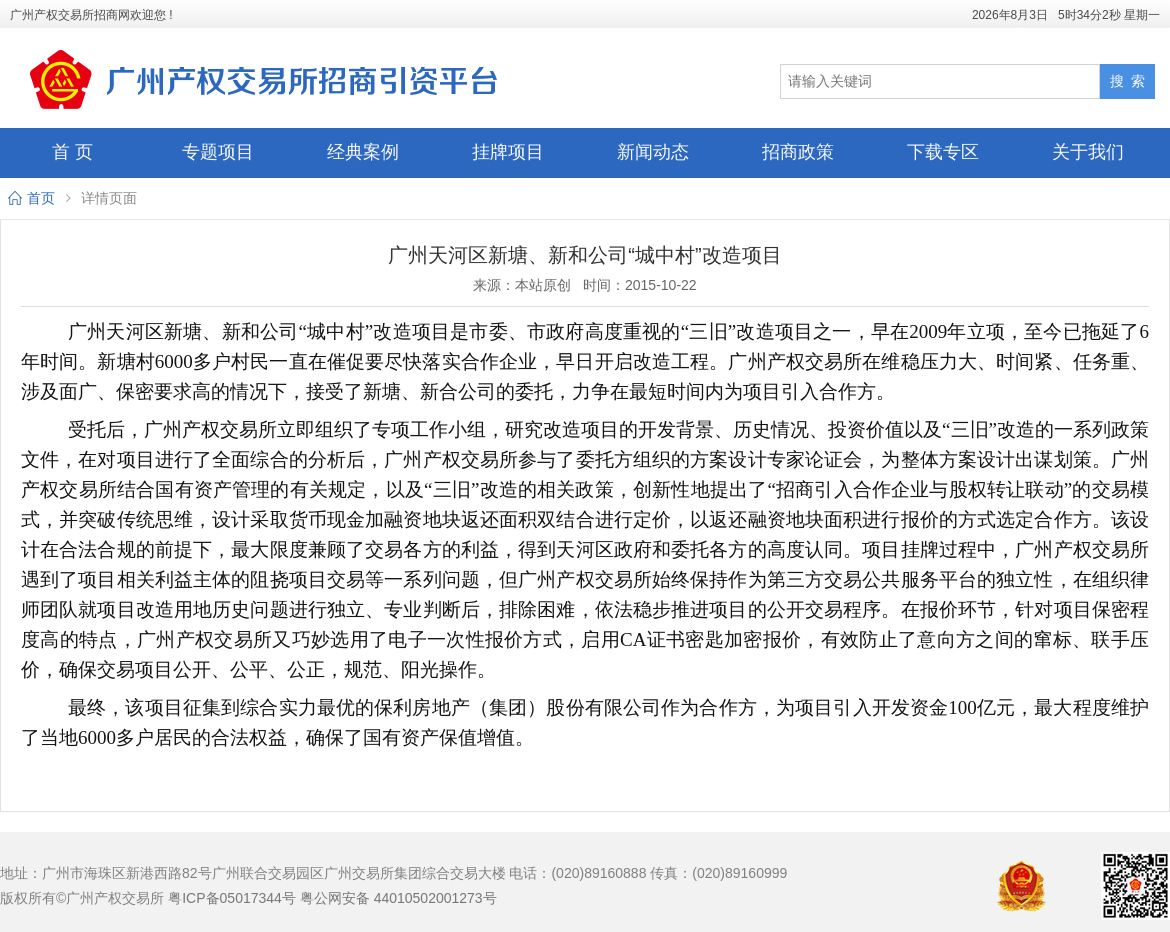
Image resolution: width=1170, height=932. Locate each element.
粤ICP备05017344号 (232, 898)
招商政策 (798, 152)
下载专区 (943, 152)
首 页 (72, 152)
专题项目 (218, 152)
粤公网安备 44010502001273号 (398, 898)
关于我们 (1088, 152)
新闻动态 (653, 152)
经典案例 (363, 152)
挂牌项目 (508, 152)
